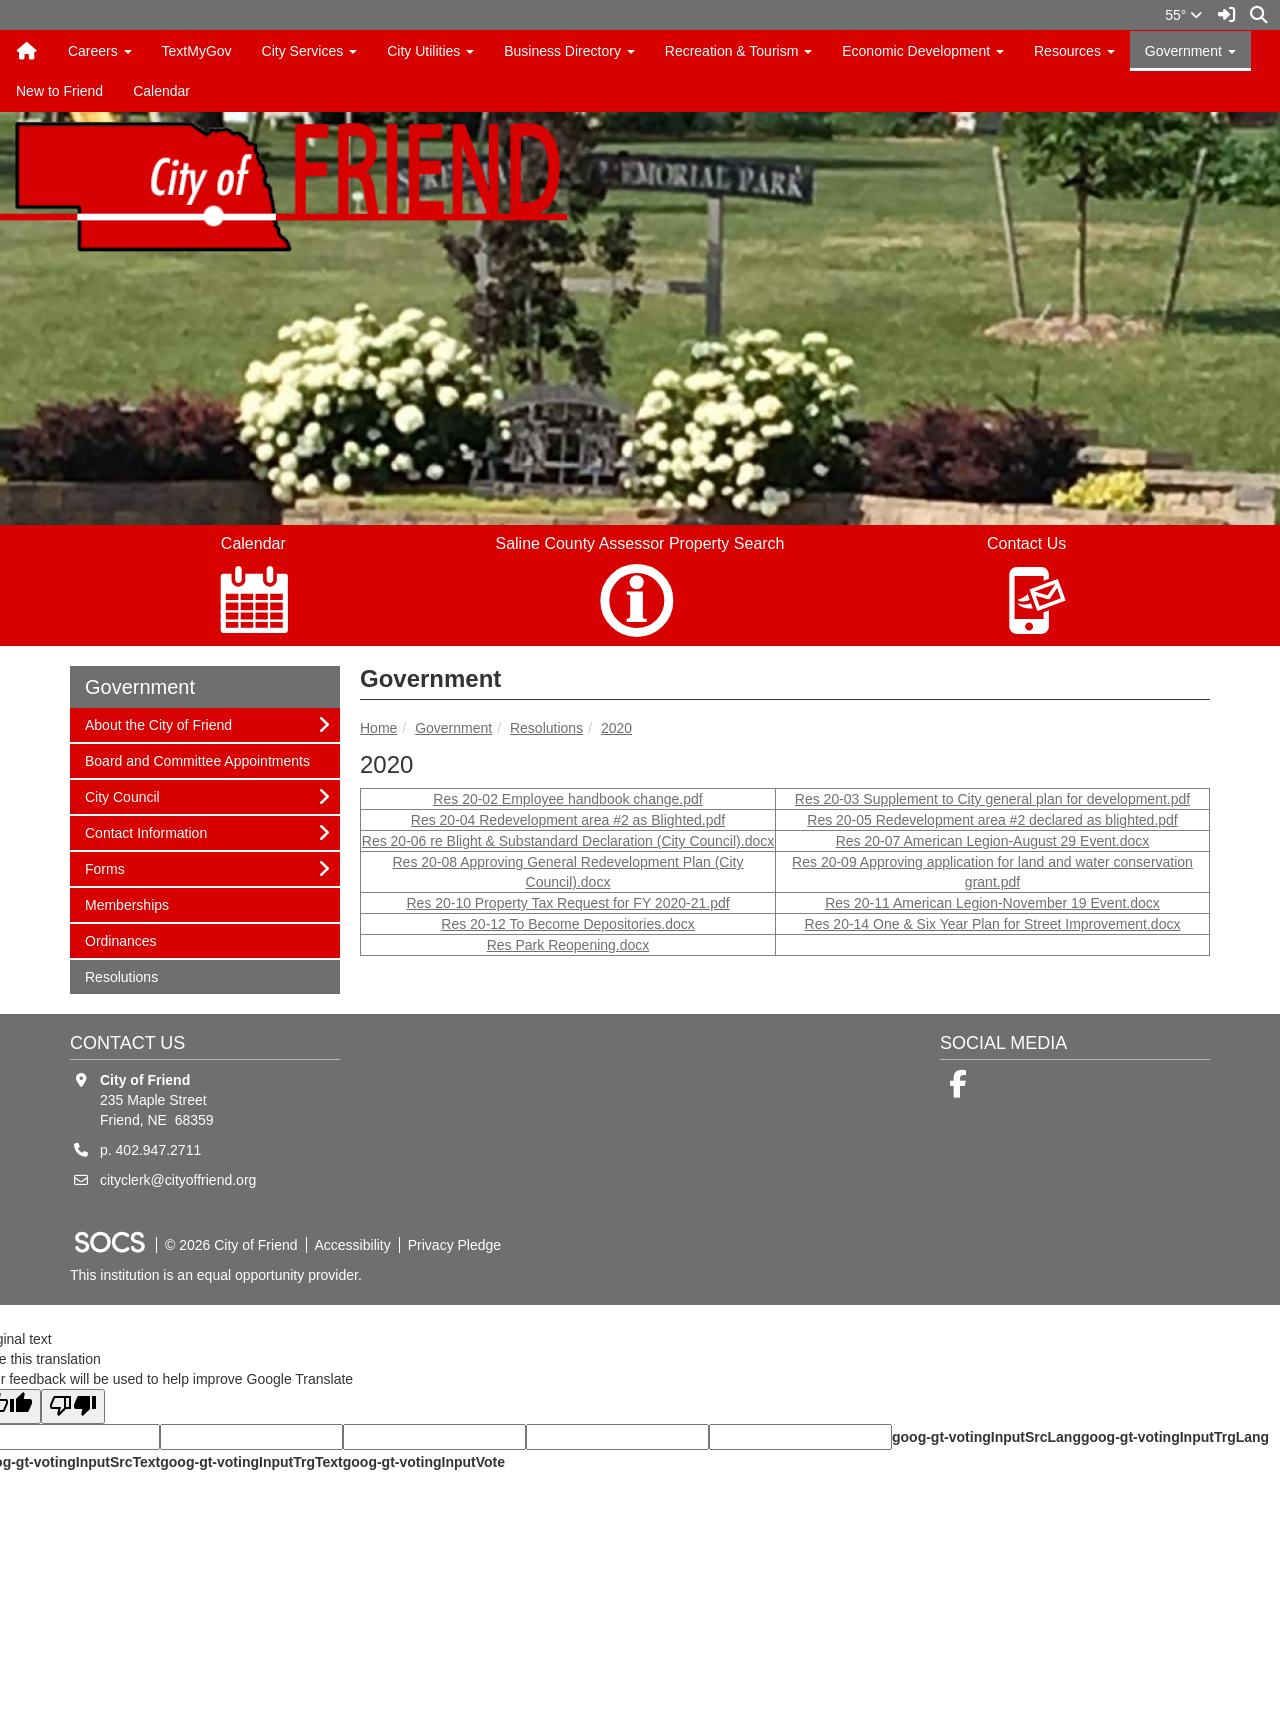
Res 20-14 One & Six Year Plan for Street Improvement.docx (993, 924)
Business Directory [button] (569, 51)
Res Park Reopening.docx (568, 945)
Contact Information (145, 831)
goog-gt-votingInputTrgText (251, 1462)
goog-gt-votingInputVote (424, 1462)
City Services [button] (310, 51)
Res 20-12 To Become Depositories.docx (567, 924)
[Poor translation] (73, 1406)
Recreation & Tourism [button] (738, 51)
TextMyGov (197, 51)
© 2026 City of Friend (231, 1245)
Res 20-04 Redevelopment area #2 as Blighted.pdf (568, 820)
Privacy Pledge (454, 1245)
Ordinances (120, 939)
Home (378, 728)
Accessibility (353, 1245)
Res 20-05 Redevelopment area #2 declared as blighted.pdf (992, 820)
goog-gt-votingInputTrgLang (1175, 1437)
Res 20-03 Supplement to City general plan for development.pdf (992, 799)
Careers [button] (100, 51)
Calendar (161, 91)
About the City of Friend (158, 723)
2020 (616, 728)
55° (1183, 15)
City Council (122, 795)
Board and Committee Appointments (197, 759)
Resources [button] (1074, 51)
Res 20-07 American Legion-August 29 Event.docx (993, 841)
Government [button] (1190, 51)
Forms (111, 867)
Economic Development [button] (923, 51)
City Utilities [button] (430, 51)
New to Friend (59, 91)
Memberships (126, 903)
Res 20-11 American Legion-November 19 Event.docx (992, 903)
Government (453, 728)
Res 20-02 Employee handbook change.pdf (567, 799)
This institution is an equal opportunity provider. (216, 1275)
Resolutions (546, 728)
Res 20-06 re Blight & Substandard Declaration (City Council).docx (568, 841)
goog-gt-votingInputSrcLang (986, 1437)
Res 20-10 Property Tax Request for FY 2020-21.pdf (567, 903)
